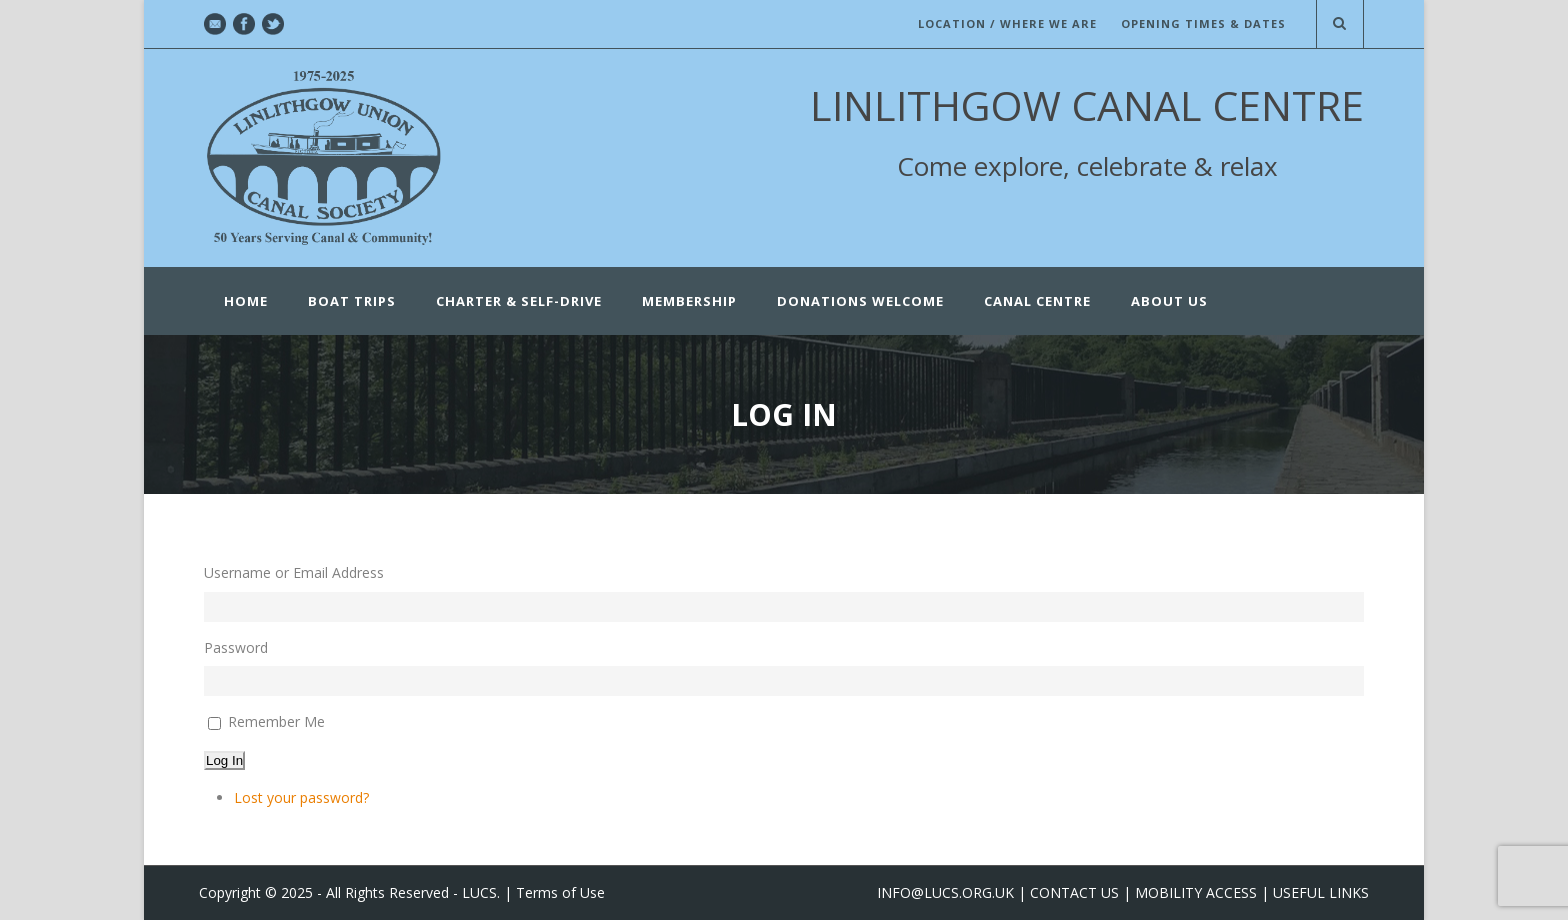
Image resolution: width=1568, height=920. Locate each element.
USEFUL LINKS (1321, 892)
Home (246, 301)
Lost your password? (301, 797)
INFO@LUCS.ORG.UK (945, 892)
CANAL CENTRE (1037, 301)
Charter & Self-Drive (519, 301)
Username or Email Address (294, 572)
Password (236, 647)
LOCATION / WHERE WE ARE (1007, 23)
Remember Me (276, 721)
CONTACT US (1074, 892)
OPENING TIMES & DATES (1203, 23)
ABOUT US (1169, 301)
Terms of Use (560, 892)
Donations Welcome (860, 301)
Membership (689, 301)
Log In (224, 760)
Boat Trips (352, 301)
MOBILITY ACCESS (1196, 892)
